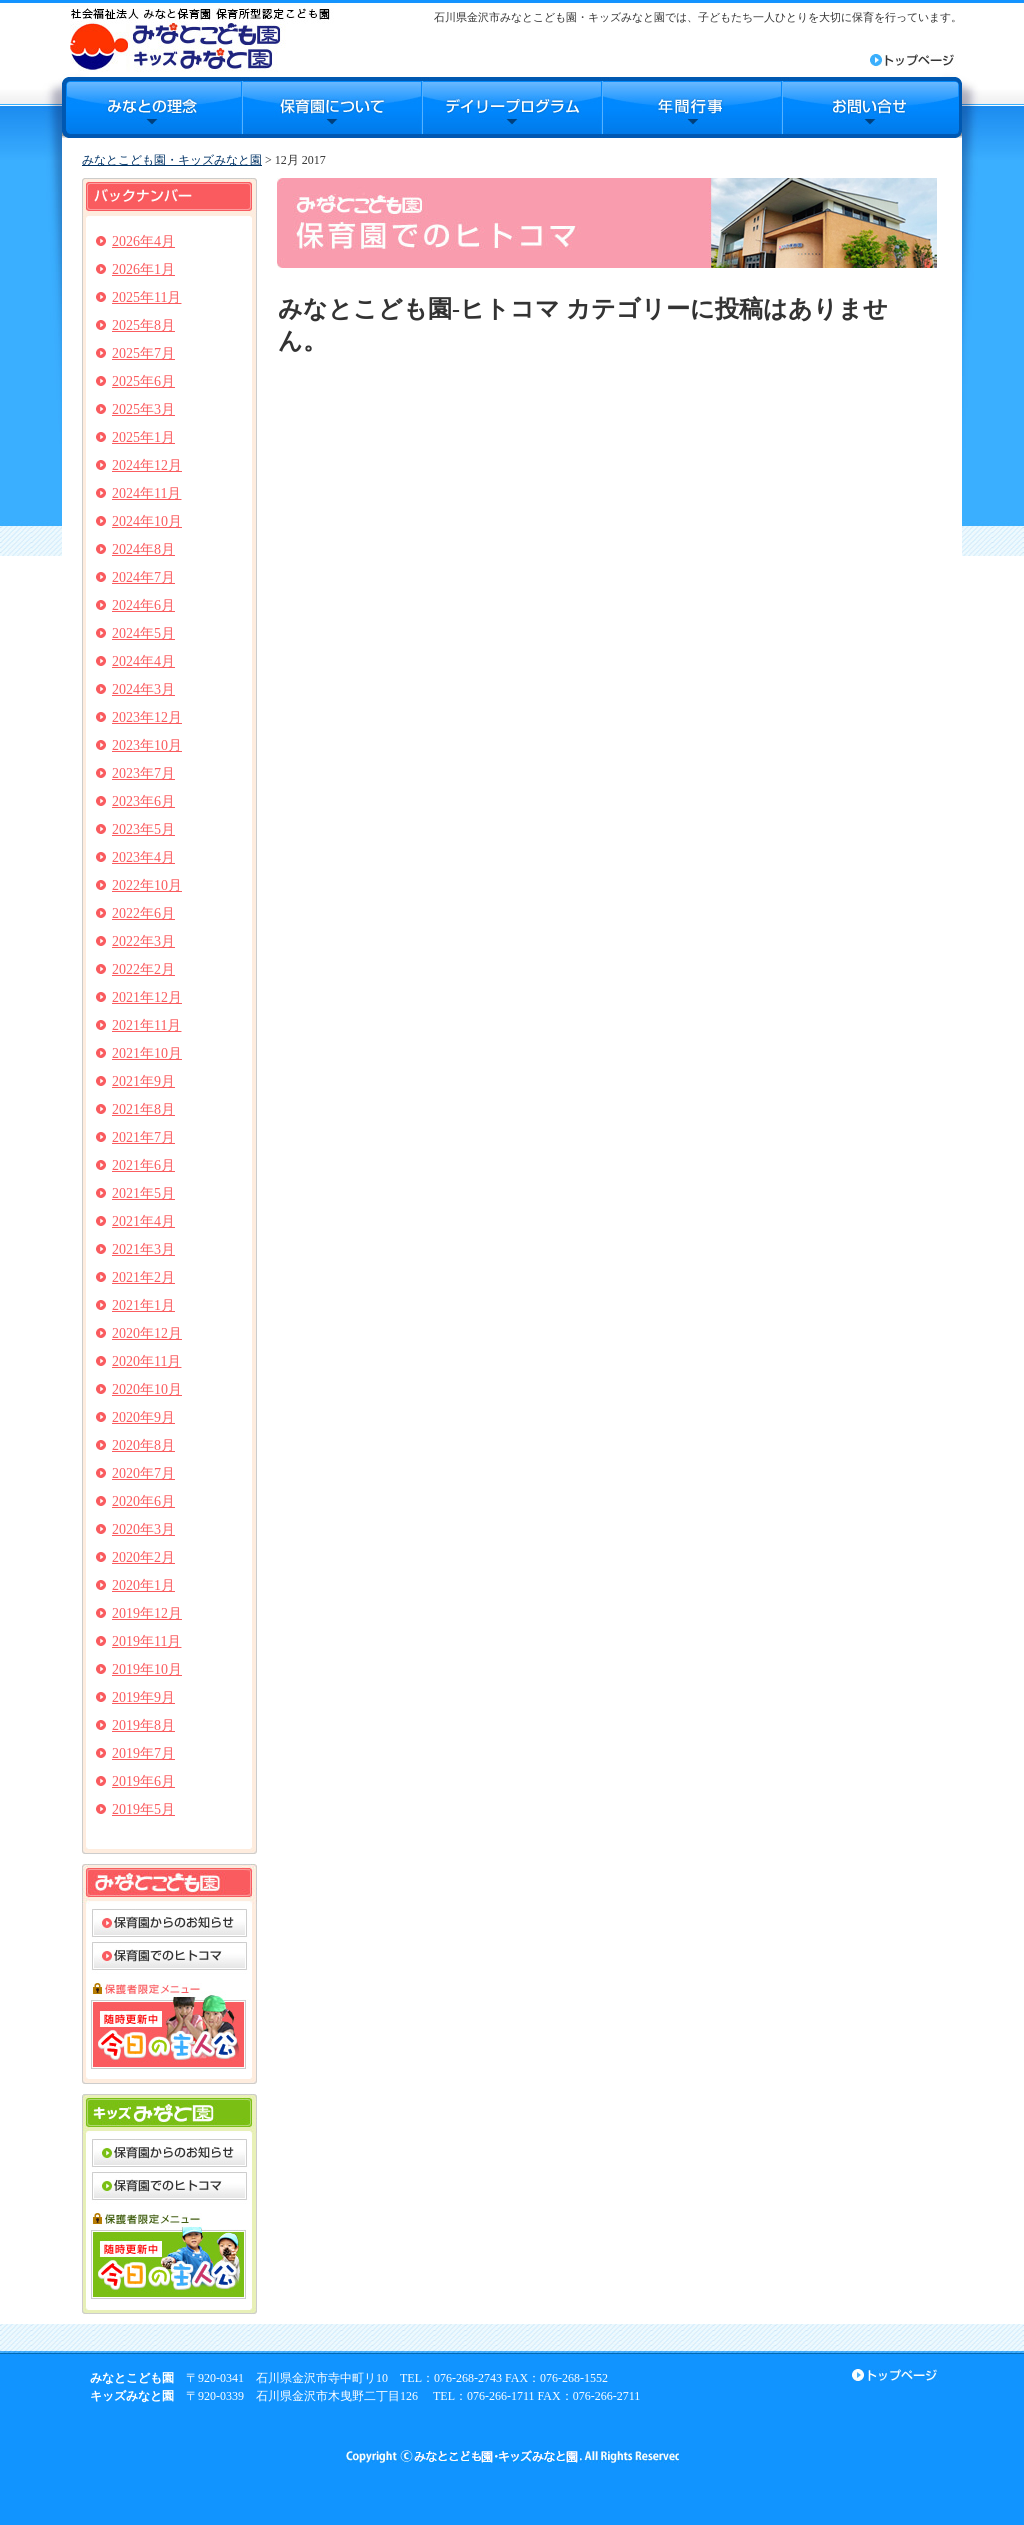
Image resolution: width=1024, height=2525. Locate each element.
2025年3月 (143, 409)
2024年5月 (143, 633)
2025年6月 (143, 381)
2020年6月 (143, 1501)
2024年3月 (143, 689)
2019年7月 (143, 1753)
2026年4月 (143, 241)
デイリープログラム (512, 107)
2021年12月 (147, 997)
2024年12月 (147, 465)
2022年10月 (147, 885)
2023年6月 (143, 801)
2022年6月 (143, 913)
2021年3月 (143, 1249)
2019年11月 (146, 1641)
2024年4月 (143, 661)
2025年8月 (143, 325)
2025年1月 (143, 437)
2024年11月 (146, 493)
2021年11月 (146, 1025)
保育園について (332, 107)
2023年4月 (143, 857)
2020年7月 (143, 1473)
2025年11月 (146, 297)
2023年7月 (143, 773)
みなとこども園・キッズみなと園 (172, 160)
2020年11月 (146, 1361)
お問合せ (872, 107)
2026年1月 (143, 269)
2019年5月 (143, 1809)
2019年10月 (147, 1669)
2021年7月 (143, 1137)
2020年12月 (147, 1333)
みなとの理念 (152, 107)
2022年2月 (143, 969)
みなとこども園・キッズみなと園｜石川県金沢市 (199, 38)
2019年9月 (143, 1697)
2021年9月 (143, 1081)
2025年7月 (143, 353)
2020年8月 (143, 1445)
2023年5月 (143, 829)
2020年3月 (143, 1529)
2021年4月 (143, 1221)
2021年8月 (143, 1109)
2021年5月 (143, 1193)
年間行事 (692, 107)
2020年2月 (143, 1557)
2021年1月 (143, 1305)
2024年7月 (143, 577)
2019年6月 (143, 1781)
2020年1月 (143, 1585)
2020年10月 (147, 1389)
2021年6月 (143, 1165)
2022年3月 (143, 941)
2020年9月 (143, 1417)
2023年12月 (147, 717)
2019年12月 (147, 1613)
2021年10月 (147, 1053)
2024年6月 (143, 605)
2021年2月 (143, 1277)
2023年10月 (147, 745)
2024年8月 (143, 549)
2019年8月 (143, 1725)
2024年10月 (147, 521)
